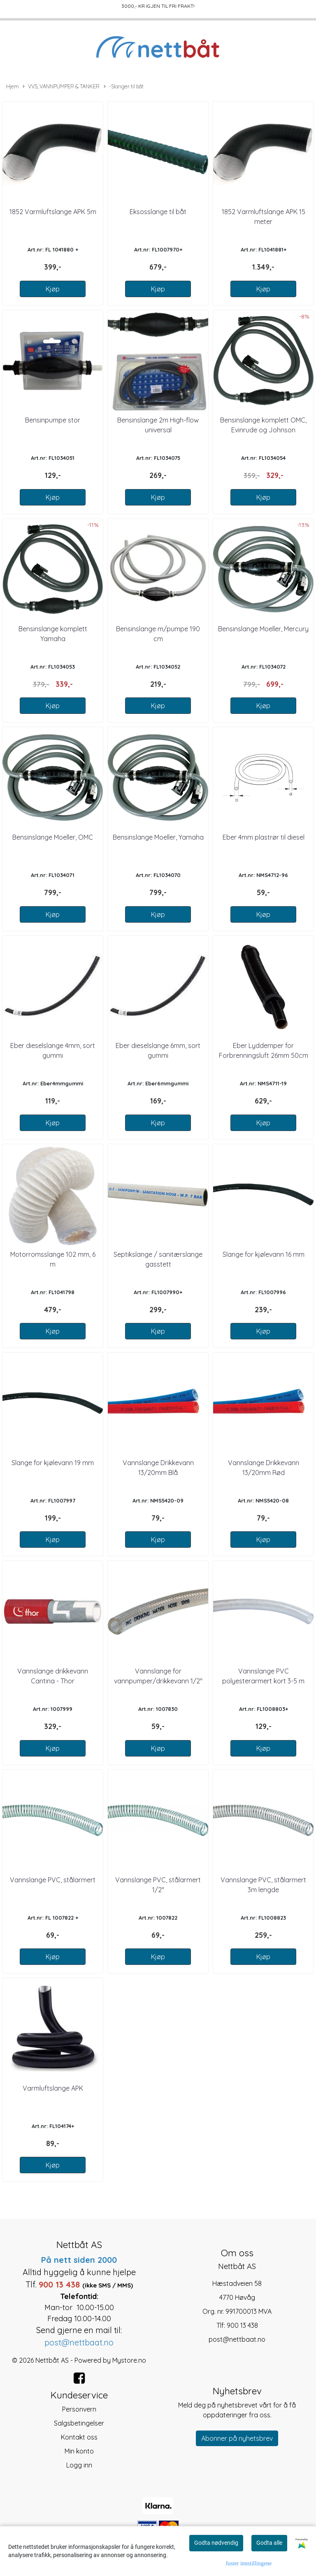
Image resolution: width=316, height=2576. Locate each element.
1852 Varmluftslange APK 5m (52, 212)
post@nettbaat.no (237, 2339)
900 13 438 (242, 2325)
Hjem (12, 86)
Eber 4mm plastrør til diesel (263, 837)
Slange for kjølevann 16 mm (263, 1254)
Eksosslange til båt (158, 212)
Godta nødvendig (216, 2542)
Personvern (79, 2409)
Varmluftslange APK (53, 2088)
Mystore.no (129, 2360)
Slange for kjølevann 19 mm (53, 1463)
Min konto (79, 2451)
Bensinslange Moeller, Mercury (263, 629)
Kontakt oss (79, 2437)
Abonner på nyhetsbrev (237, 2438)
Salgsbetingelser (79, 2423)
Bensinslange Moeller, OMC (52, 837)
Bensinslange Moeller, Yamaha (158, 837)
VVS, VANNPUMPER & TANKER (61, 86)
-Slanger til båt (124, 86)
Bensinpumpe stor (52, 420)
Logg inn (79, 2465)
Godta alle (269, 2542)
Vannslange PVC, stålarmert (52, 1880)
